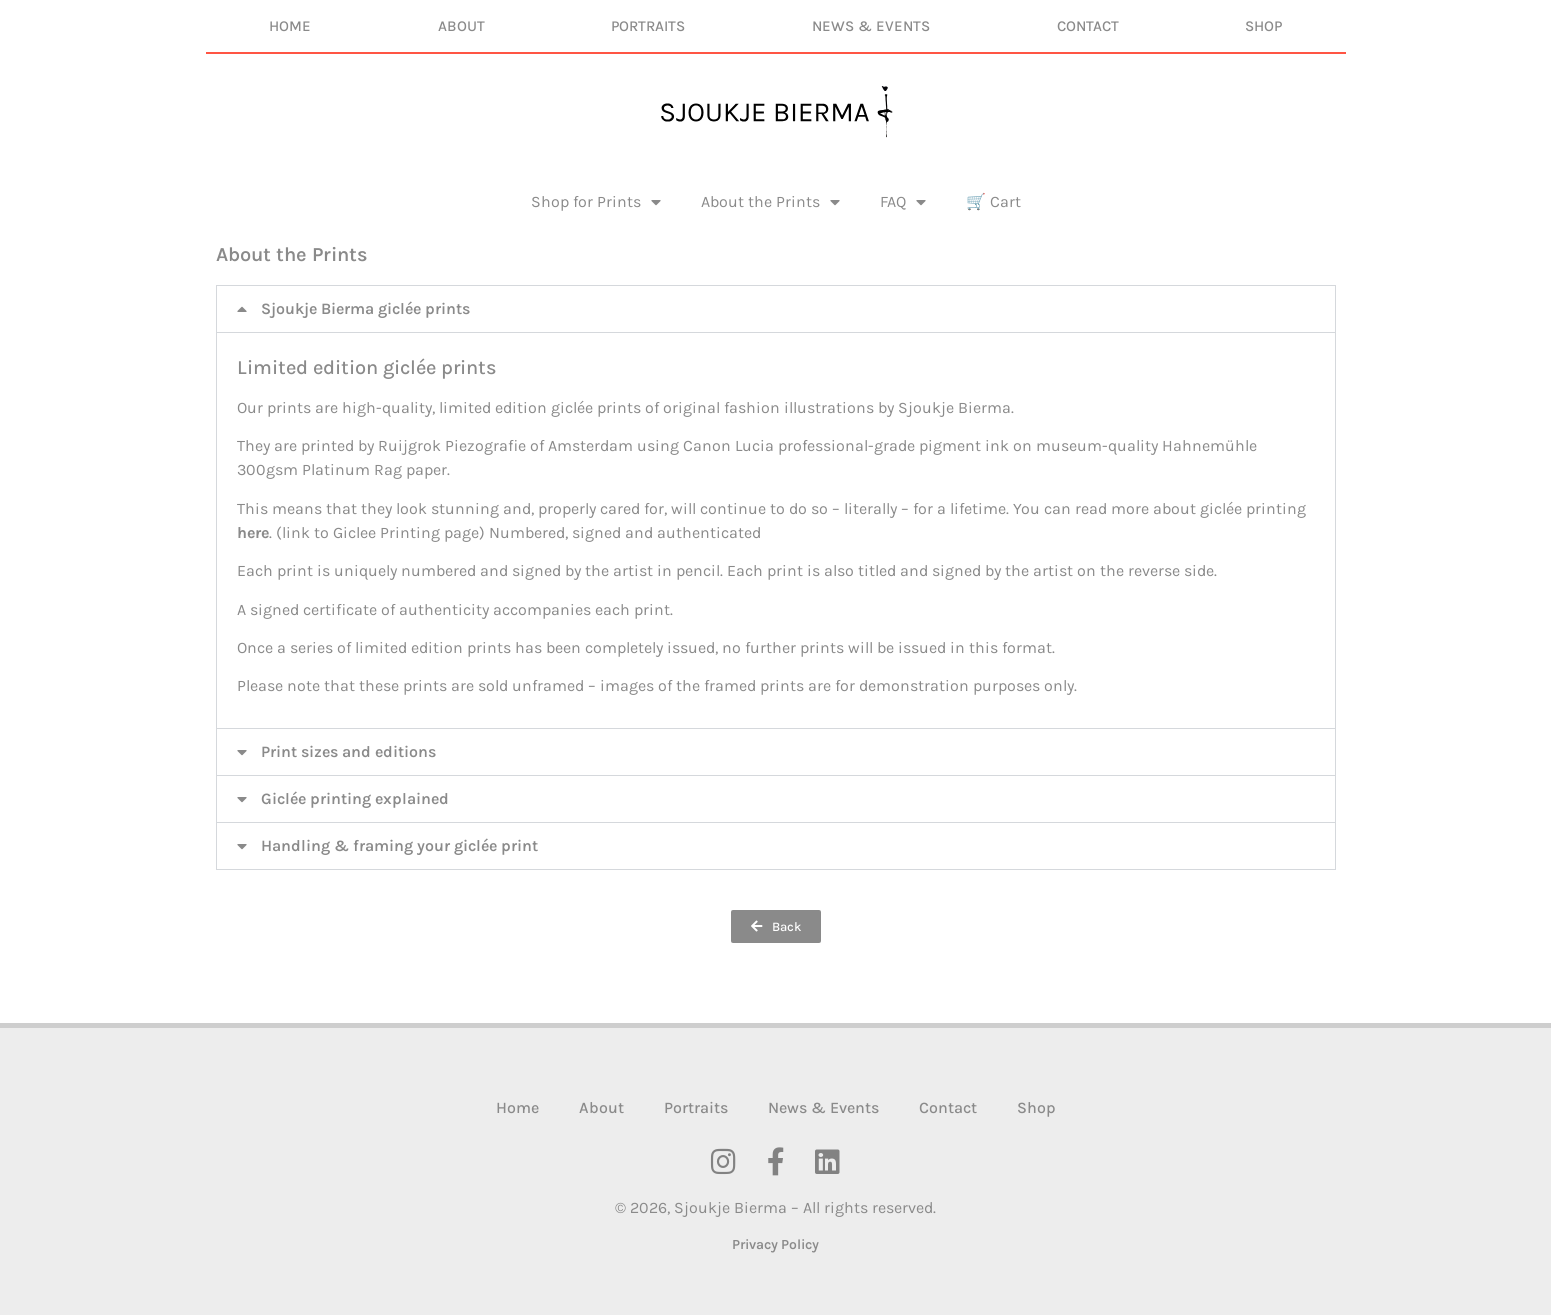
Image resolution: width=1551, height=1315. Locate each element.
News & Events (871, 26)
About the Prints (770, 202)
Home (290, 26)
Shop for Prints (596, 202)
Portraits (648, 26)
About (461, 26)
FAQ (903, 202)
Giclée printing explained (355, 798)
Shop (1263, 26)
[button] (776, 309)
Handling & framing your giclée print (399, 845)
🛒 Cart (993, 201)
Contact (1088, 26)
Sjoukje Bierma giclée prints (365, 308)
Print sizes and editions (348, 751)
